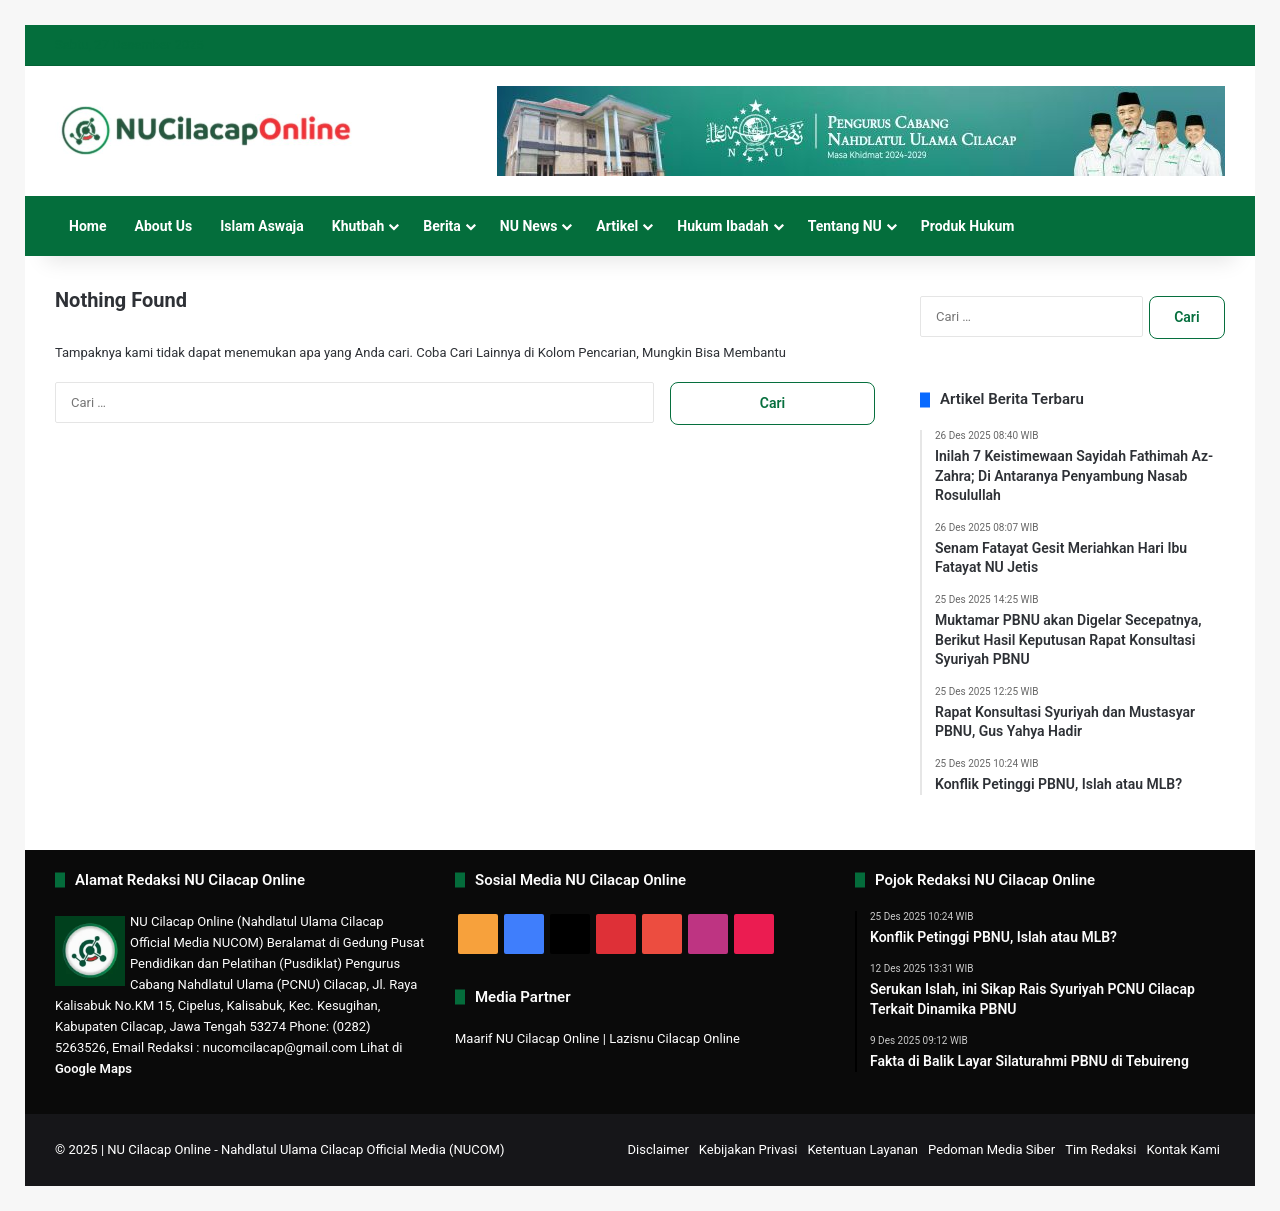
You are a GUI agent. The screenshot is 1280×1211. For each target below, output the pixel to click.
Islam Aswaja (262, 226)
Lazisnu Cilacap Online (674, 1038)
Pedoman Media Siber (991, 1149)
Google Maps (93, 1068)
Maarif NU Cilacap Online (527, 1038)
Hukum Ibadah (722, 226)
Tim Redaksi (1100, 1149)
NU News (529, 226)
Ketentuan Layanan (862, 1149)
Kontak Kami (1183, 1149)
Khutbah (358, 226)
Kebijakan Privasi (748, 1149)
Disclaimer (658, 1149)
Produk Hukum (968, 226)
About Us (163, 226)
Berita (442, 226)
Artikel (617, 226)
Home (87, 226)
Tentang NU (845, 226)
